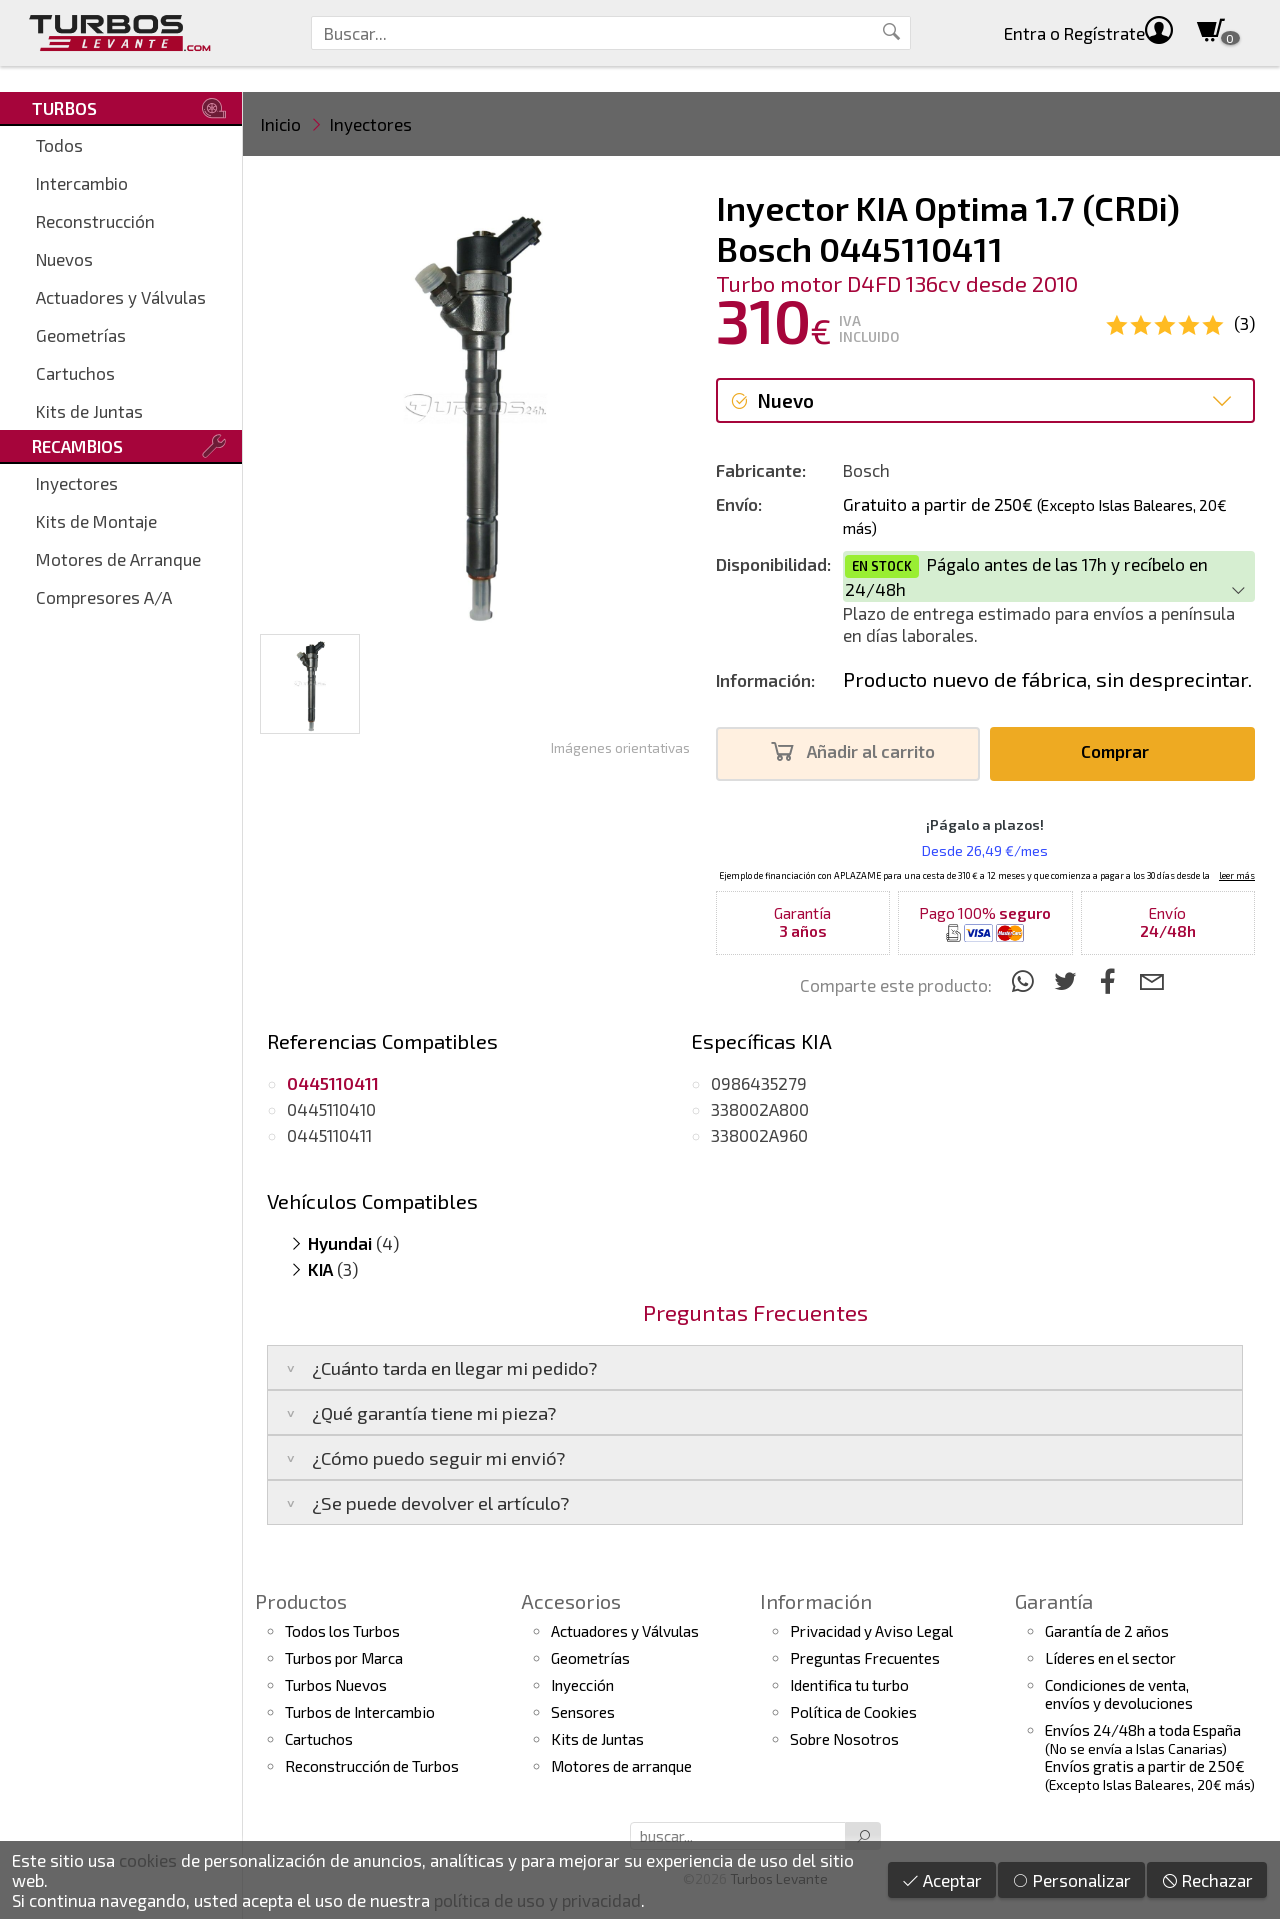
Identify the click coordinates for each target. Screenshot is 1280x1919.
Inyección (582, 1685)
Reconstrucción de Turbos (372, 1766)
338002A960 (759, 1135)
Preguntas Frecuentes (865, 1658)
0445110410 (331, 1109)
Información (816, 1601)
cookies (148, 1860)
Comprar (1120, 751)
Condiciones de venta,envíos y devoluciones (1119, 1694)
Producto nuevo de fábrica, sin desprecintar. (1047, 679)
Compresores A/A (104, 597)
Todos (59, 145)
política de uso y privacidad (537, 1900)
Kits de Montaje (96, 521)
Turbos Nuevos (336, 1685)
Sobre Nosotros (844, 1739)
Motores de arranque (621, 1766)
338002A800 (760, 1109)
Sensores (583, 1712)
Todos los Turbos (342, 1631)
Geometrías (81, 335)
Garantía (1054, 1601)
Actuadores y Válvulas (121, 297)
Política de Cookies (853, 1712)
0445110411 (329, 1135)
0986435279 (759, 1083)
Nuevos (64, 259)
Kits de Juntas (89, 411)
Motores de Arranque (118, 559)
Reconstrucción (95, 221)
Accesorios (571, 1601)
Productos (301, 1601)
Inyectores (77, 483)
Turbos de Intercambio (360, 1712)
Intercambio (82, 183)
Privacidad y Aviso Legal (871, 1631)
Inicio (281, 124)
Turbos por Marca (344, 1658)
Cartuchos (75, 373)
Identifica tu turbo (849, 1685)
